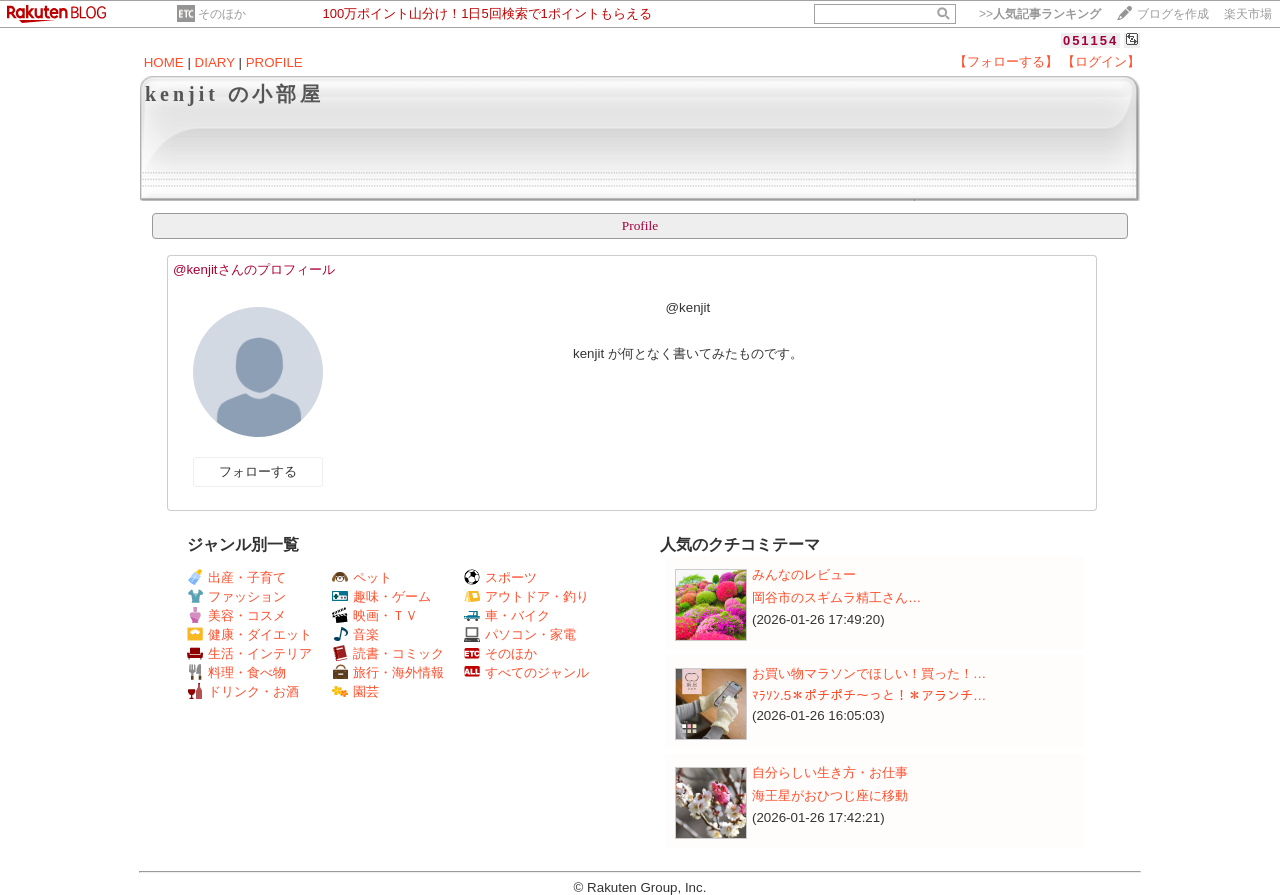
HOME (164, 62)
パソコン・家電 (520, 634)
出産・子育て (236, 577)
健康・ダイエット (249, 634)
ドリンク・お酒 (243, 691)
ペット (362, 577)
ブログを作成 (1173, 14)
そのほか (222, 14)
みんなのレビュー (804, 574)
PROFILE (274, 62)
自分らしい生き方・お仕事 (830, 772)
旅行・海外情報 (388, 672)
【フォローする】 (1006, 61)
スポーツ (500, 577)
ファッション (236, 596)
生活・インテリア (249, 653)
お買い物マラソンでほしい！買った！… (869, 673)
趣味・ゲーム (381, 596)
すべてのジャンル (526, 672)
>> (1040, 14)
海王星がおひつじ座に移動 (830, 795)
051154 (1090, 40)
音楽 (355, 634)
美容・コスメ (236, 615)
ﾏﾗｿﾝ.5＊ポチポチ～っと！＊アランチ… (869, 695)
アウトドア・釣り (526, 596)
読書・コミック (388, 653)
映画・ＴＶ (375, 615)
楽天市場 (1248, 14)
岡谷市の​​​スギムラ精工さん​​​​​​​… (836, 597)
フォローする (258, 471)
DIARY (215, 62)
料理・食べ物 (236, 672)
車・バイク (507, 615)
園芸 (355, 691)
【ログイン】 (1101, 61)
